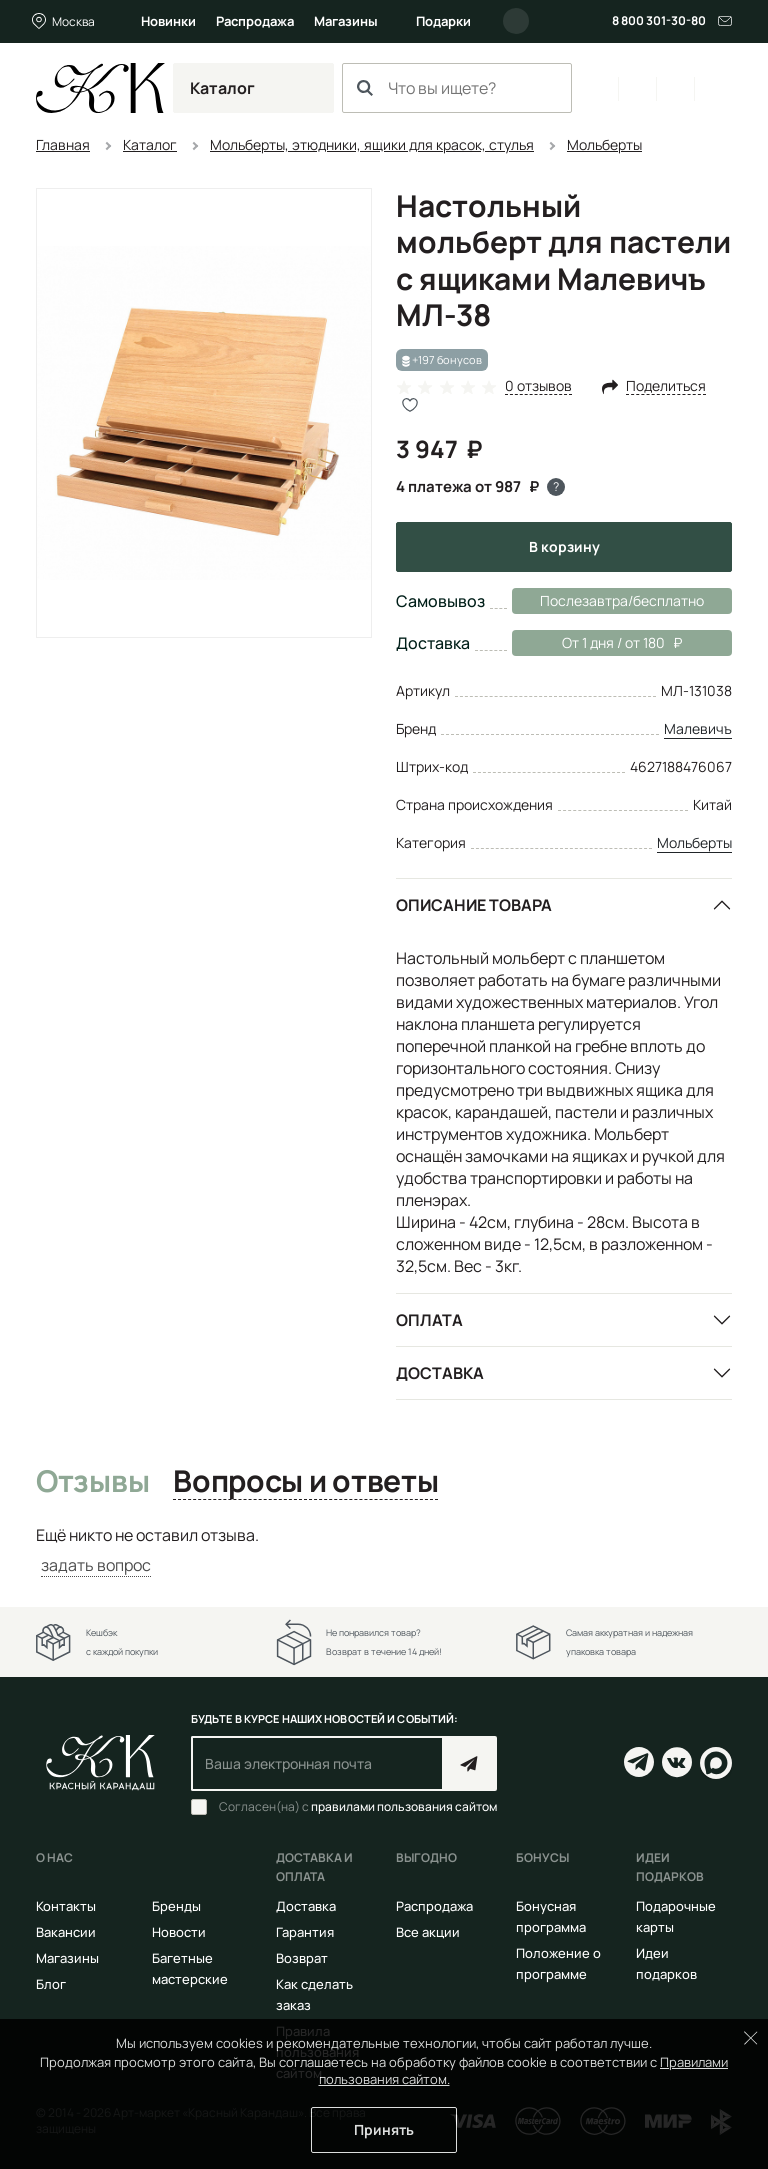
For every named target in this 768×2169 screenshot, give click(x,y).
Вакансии (66, 1932)
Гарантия (305, 1932)
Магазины (346, 21)
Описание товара (474, 905)
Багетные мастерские (190, 1968)
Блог (51, 1984)
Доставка (440, 1373)
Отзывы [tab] (92, 1482)
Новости (179, 1932)
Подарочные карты (676, 1916)
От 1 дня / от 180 (597, 643)
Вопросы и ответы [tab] (305, 1482)
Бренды (176, 1906)
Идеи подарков (666, 1963)
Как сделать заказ (314, 1994)
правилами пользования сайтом (404, 1806)
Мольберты (694, 842)
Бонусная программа (551, 1916)
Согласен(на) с (358, 1807)
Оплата (429, 1320)
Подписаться (469, 1763)
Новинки (168, 21)
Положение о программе (558, 1963)
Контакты (66, 1906)
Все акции (428, 1932)
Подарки (443, 21)
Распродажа (255, 21)
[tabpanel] (384, 1550)
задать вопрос (96, 1565)
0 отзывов (538, 386)
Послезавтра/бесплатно (622, 600)
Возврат (302, 1958)
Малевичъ (698, 728)
